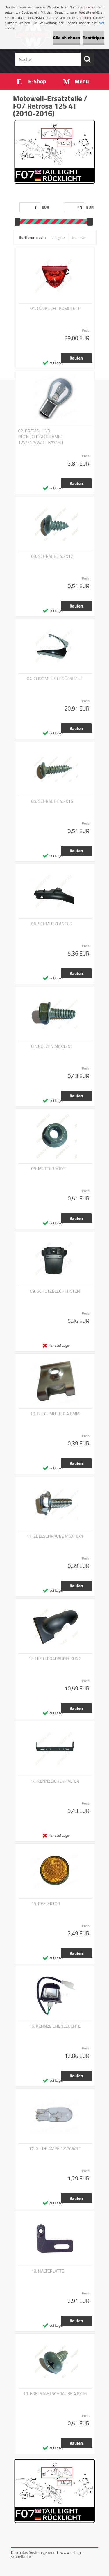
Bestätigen (93, 37)
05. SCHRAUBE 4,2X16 (52, 801)
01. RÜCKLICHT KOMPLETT (55, 308)
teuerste (79, 237)
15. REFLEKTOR (45, 1904)
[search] (87, 59)
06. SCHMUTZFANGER (51, 924)
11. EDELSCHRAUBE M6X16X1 (55, 1536)
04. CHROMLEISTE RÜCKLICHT (55, 679)
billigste (58, 237)
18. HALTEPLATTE (47, 2271)
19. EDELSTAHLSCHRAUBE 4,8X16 (55, 2394)
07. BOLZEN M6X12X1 (52, 1046)
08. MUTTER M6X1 (48, 1169)
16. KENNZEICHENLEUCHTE (55, 2026)
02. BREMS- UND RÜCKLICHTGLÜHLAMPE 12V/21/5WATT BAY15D (40, 437)
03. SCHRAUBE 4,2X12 (52, 556)
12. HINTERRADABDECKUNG (54, 1659)
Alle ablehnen (66, 37)
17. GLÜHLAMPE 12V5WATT (55, 2149)
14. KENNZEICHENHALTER (55, 1781)
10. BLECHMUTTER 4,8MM (55, 1414)
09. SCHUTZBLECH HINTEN (55, 1291)
